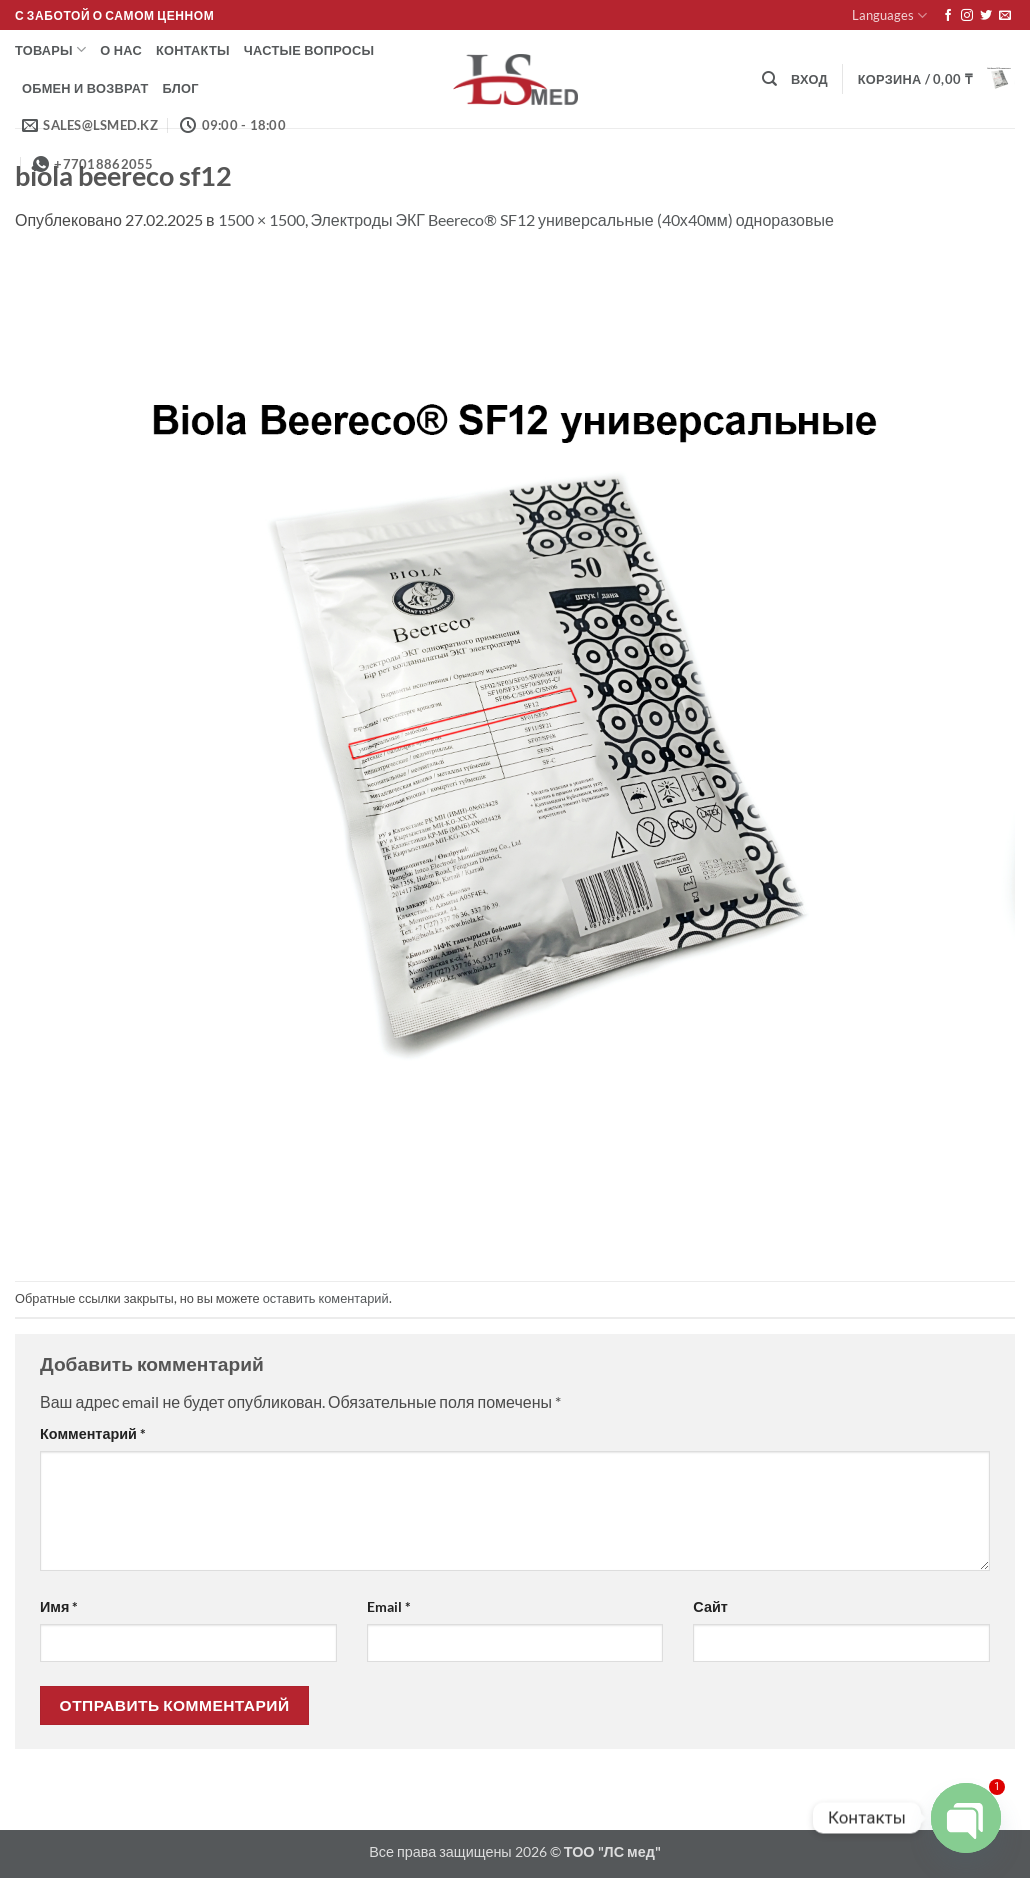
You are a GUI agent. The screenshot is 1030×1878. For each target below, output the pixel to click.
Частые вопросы (309, 50)
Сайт (710, 1606)
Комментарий (93, 1433)
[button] (809, 79)
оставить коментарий (326, 1298)
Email (389, 1606)
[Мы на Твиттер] (986, 16)
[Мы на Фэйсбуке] (948, 16)
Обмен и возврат (85, 88)
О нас (121, 50)
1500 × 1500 (261, 219)
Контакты (193, 50)
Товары (50, 49)
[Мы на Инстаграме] (967, 16)
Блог (181, 88)
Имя (59, 1606)
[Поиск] (769, 79)
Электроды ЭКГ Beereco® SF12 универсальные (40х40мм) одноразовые (572, 219)
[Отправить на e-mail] (1005, 16)
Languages (889, 15)
